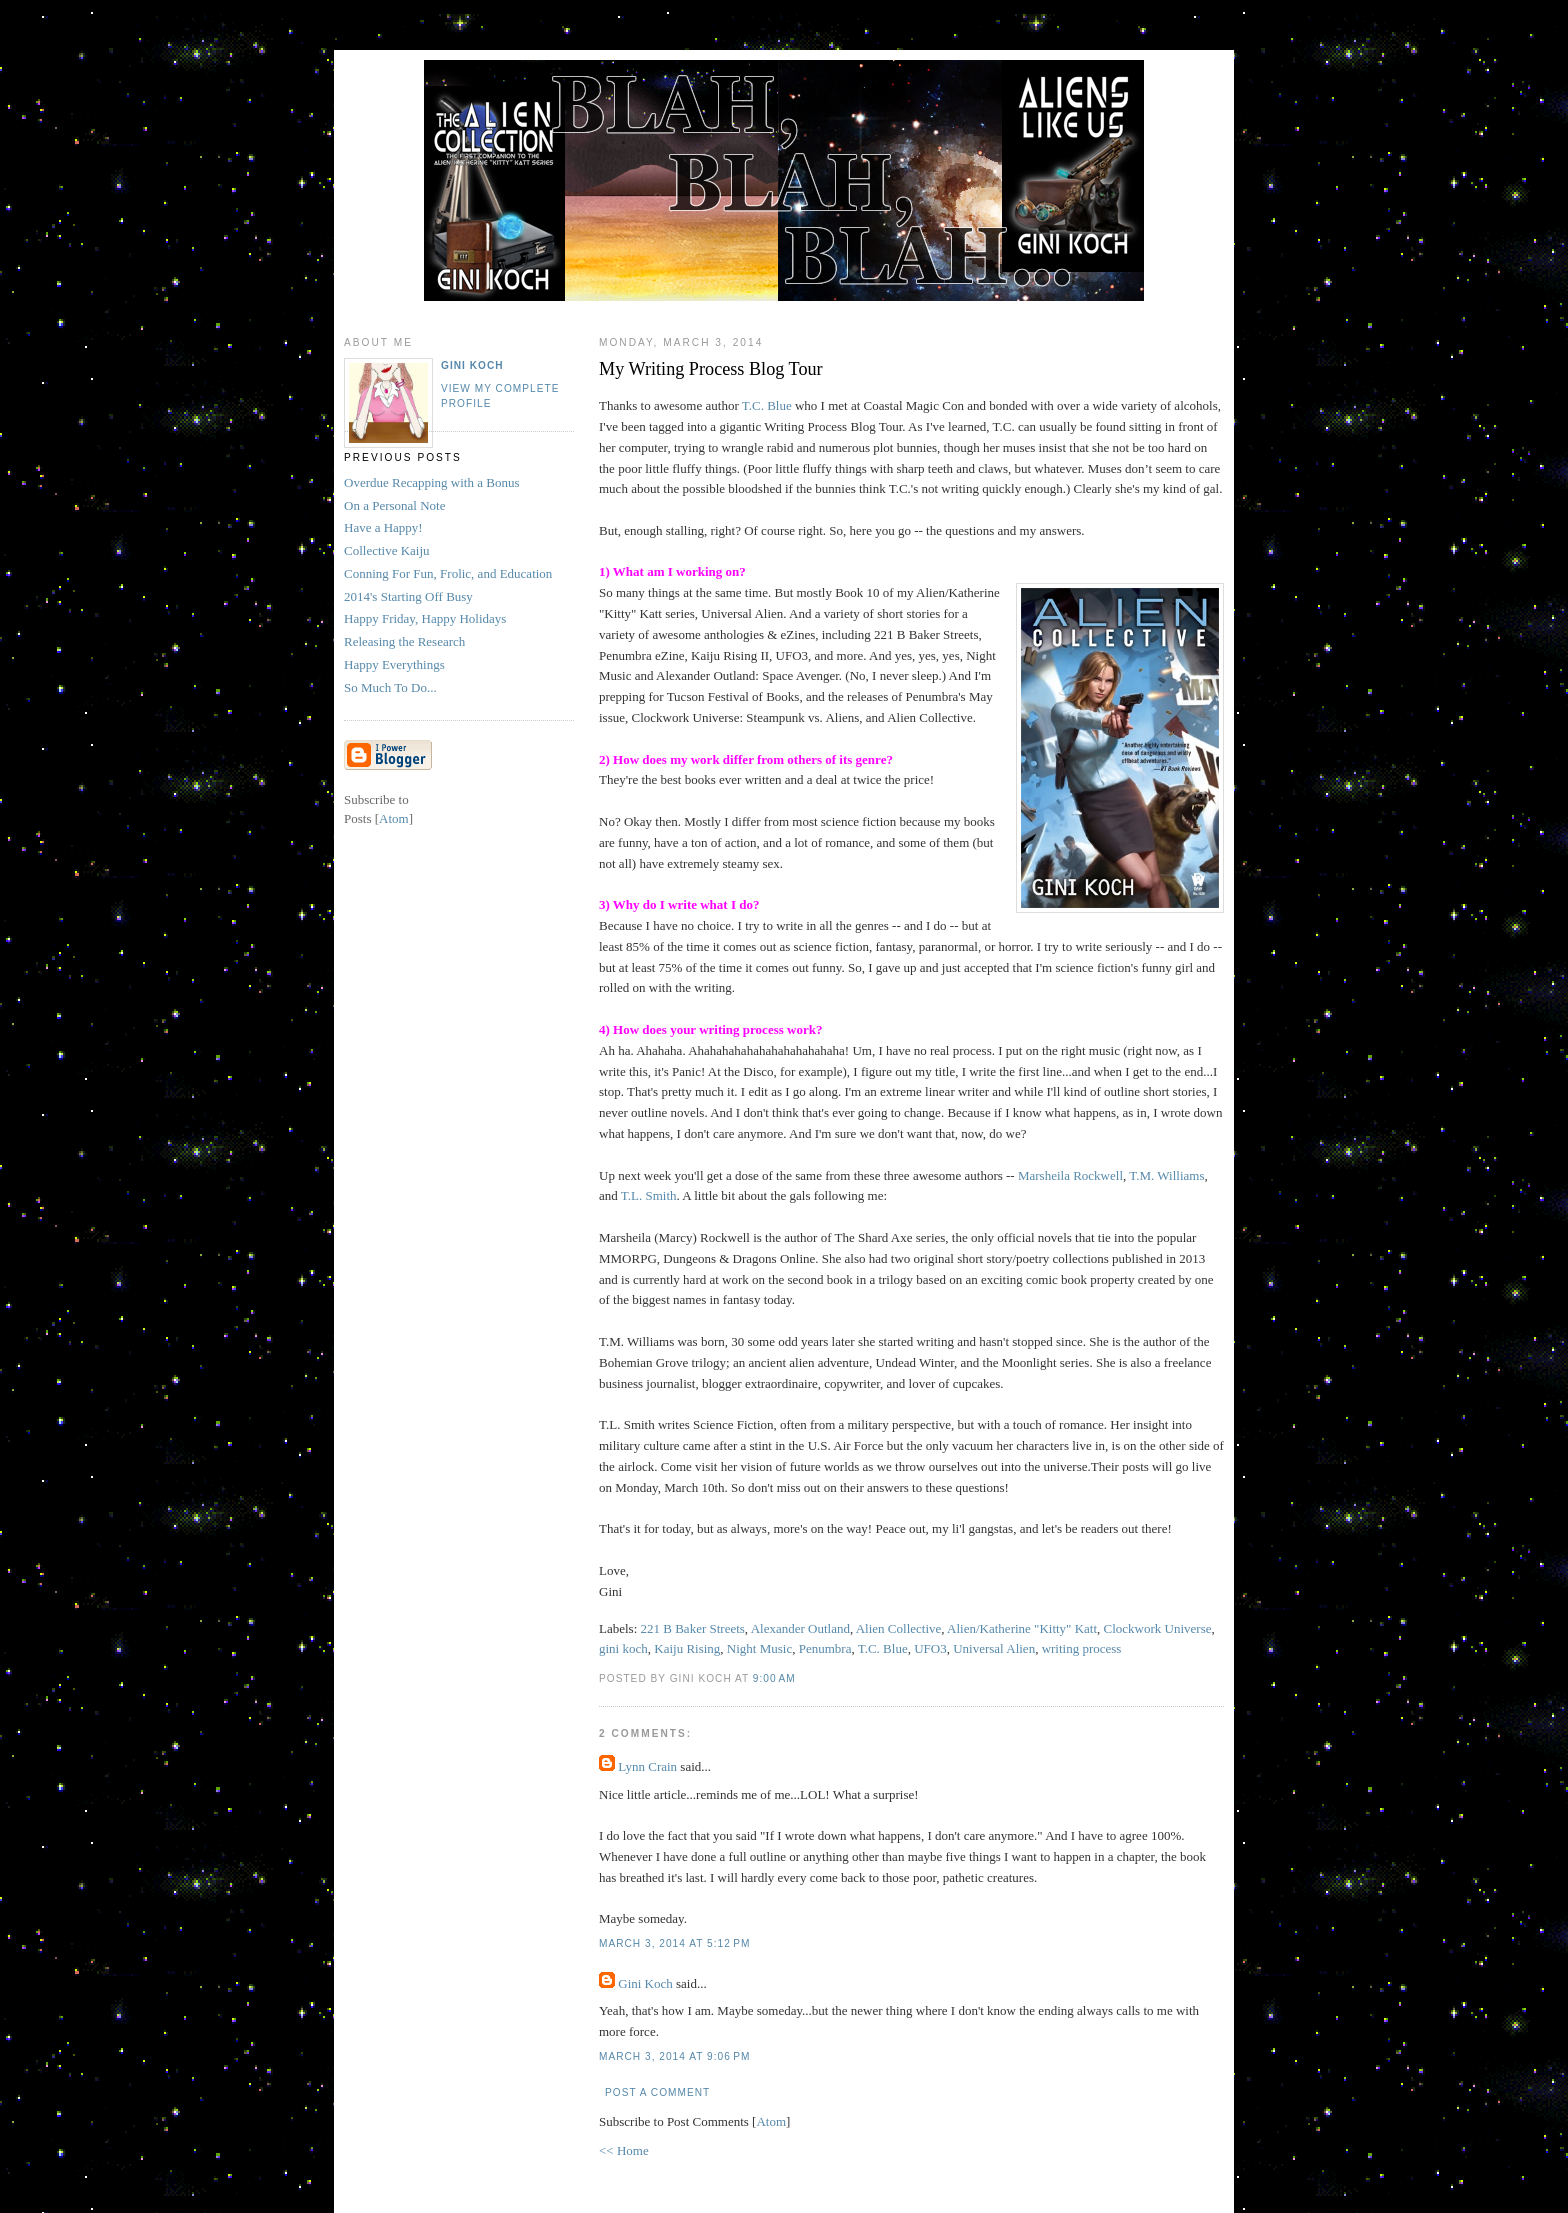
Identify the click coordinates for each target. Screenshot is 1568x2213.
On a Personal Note (394, 505)
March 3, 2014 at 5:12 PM (674, 1943)
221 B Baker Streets (693, 1628)
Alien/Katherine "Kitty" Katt (1022, 1628)
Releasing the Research (404, 641)
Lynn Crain (647, 1766)
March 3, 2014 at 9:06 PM (674, 2056)
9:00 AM (774, 1678)
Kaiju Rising (687, 1648)
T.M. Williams (1166, 1175)
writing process (1082, 1648)
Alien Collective (899, 1628)
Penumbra (825, 1648)
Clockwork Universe (1158, 1628)
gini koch (623, 1648)
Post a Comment (657, 2092)
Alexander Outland (800, 1628)
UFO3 (930, 1648)
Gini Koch (645, 1983)
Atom (771, 2121)
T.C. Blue (767, 405)
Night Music (759, 1648)
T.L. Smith (649, 1195)
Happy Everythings (394, 664)
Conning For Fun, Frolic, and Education (448, 573)
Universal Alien (994, 1648)
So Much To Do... (390, 687)
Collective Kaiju (387, 550)
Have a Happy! (383, 527)
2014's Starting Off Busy (408, 596)
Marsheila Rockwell (1069, 1175)
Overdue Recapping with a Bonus (431, 482)
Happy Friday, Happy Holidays (425, 618)
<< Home (624, 2150)
